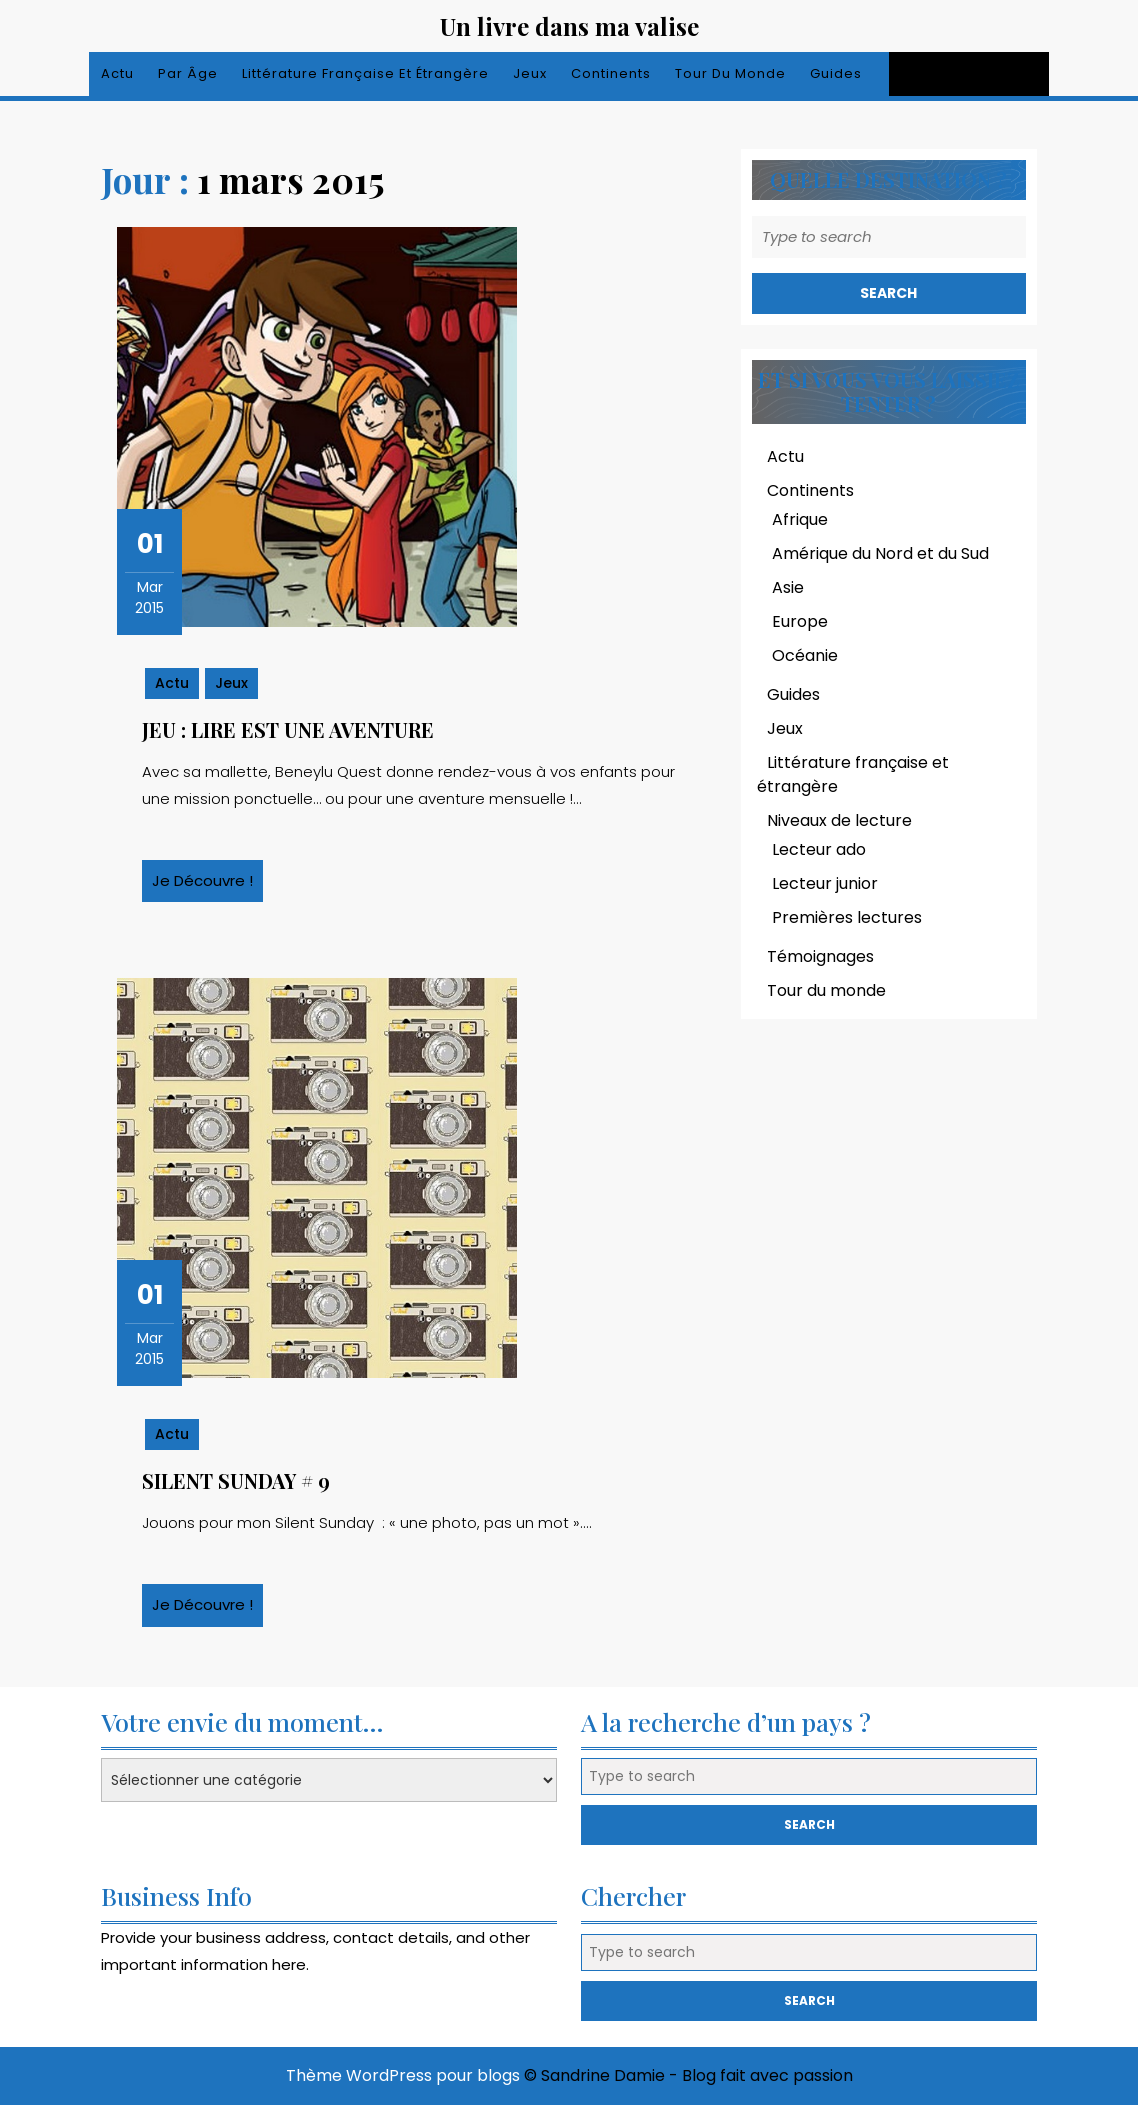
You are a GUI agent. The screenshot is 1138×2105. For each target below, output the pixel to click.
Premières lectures (847, 917)
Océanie (805, 655)
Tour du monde (730, 73)
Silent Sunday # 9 (236, 1480)
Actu (117, 73)
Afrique (800, 519)
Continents (611, 73)
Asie (788, 587)
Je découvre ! (207, 886)
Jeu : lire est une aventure (288, 729)
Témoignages (820, 956)
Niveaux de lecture (839, 820)
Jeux (530, 73)
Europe (800, 621)
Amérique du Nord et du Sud (880, 553)
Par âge (188, 73)
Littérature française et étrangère (365, 73)
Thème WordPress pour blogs (403, 2075)
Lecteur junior (825, 883)
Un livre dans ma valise (569, 26)
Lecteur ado (819, 849)
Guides (836, 73)
